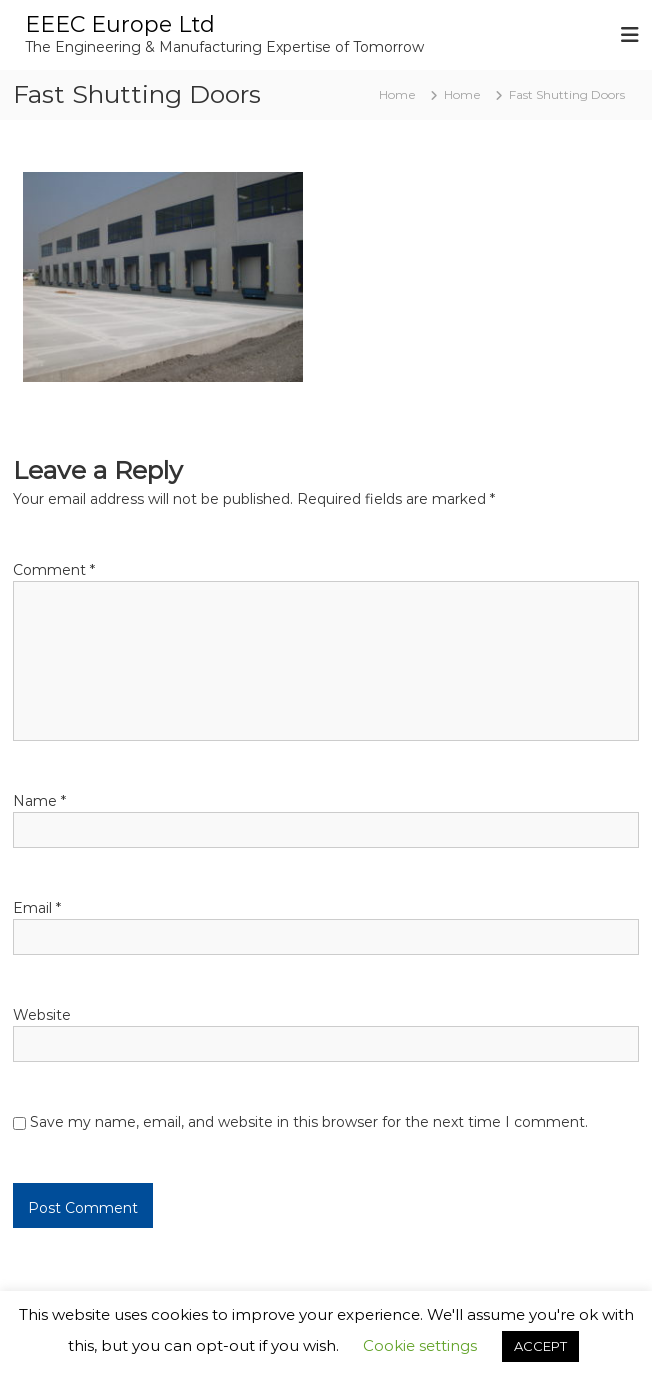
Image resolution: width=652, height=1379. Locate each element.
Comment (54, 570)
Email (37, 908)
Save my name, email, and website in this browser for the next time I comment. (309, 1122)
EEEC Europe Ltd (120, 24)
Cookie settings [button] (420, 1345)
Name (39, 801)
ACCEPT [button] (540, 1346)
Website (42, 1015)
